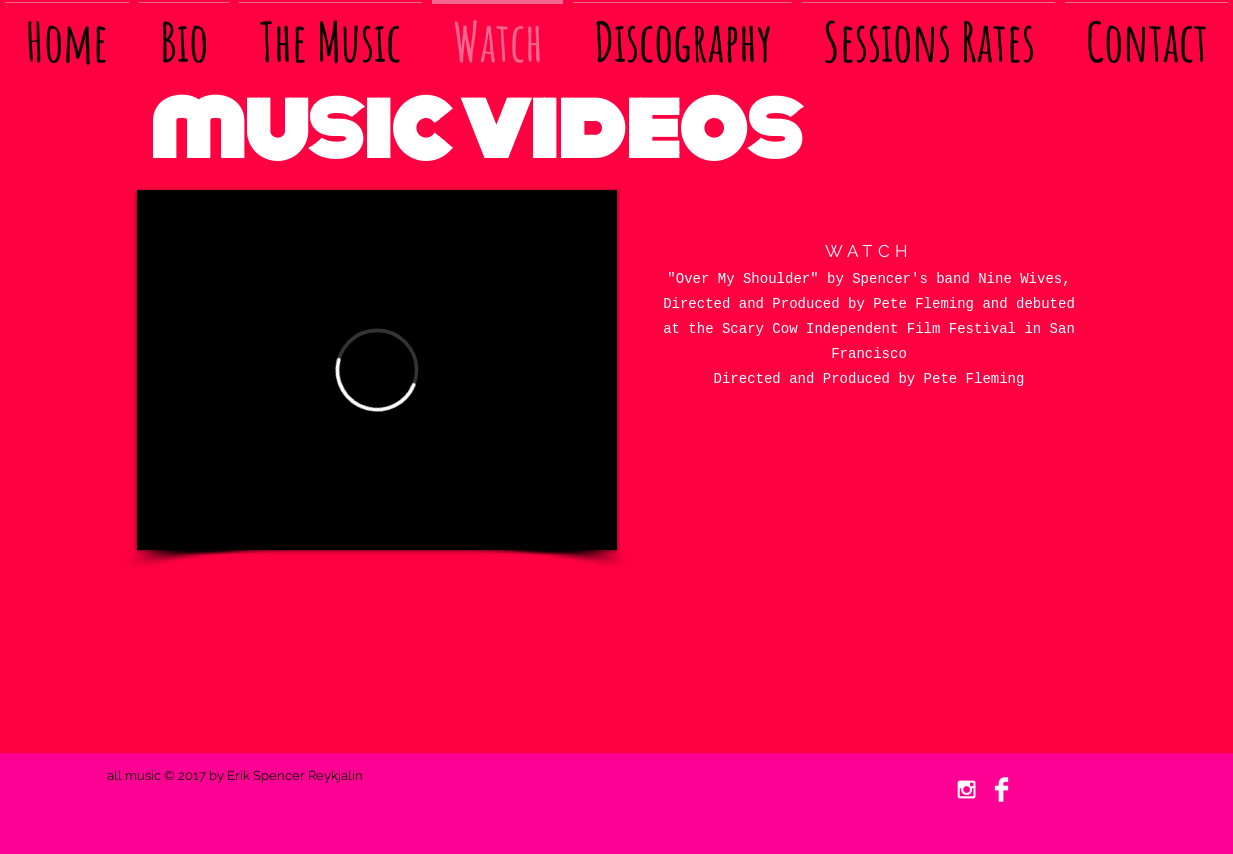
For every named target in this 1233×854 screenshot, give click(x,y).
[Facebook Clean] (1001, 789)
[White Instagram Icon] (966, 789)
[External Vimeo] (377, 370)
